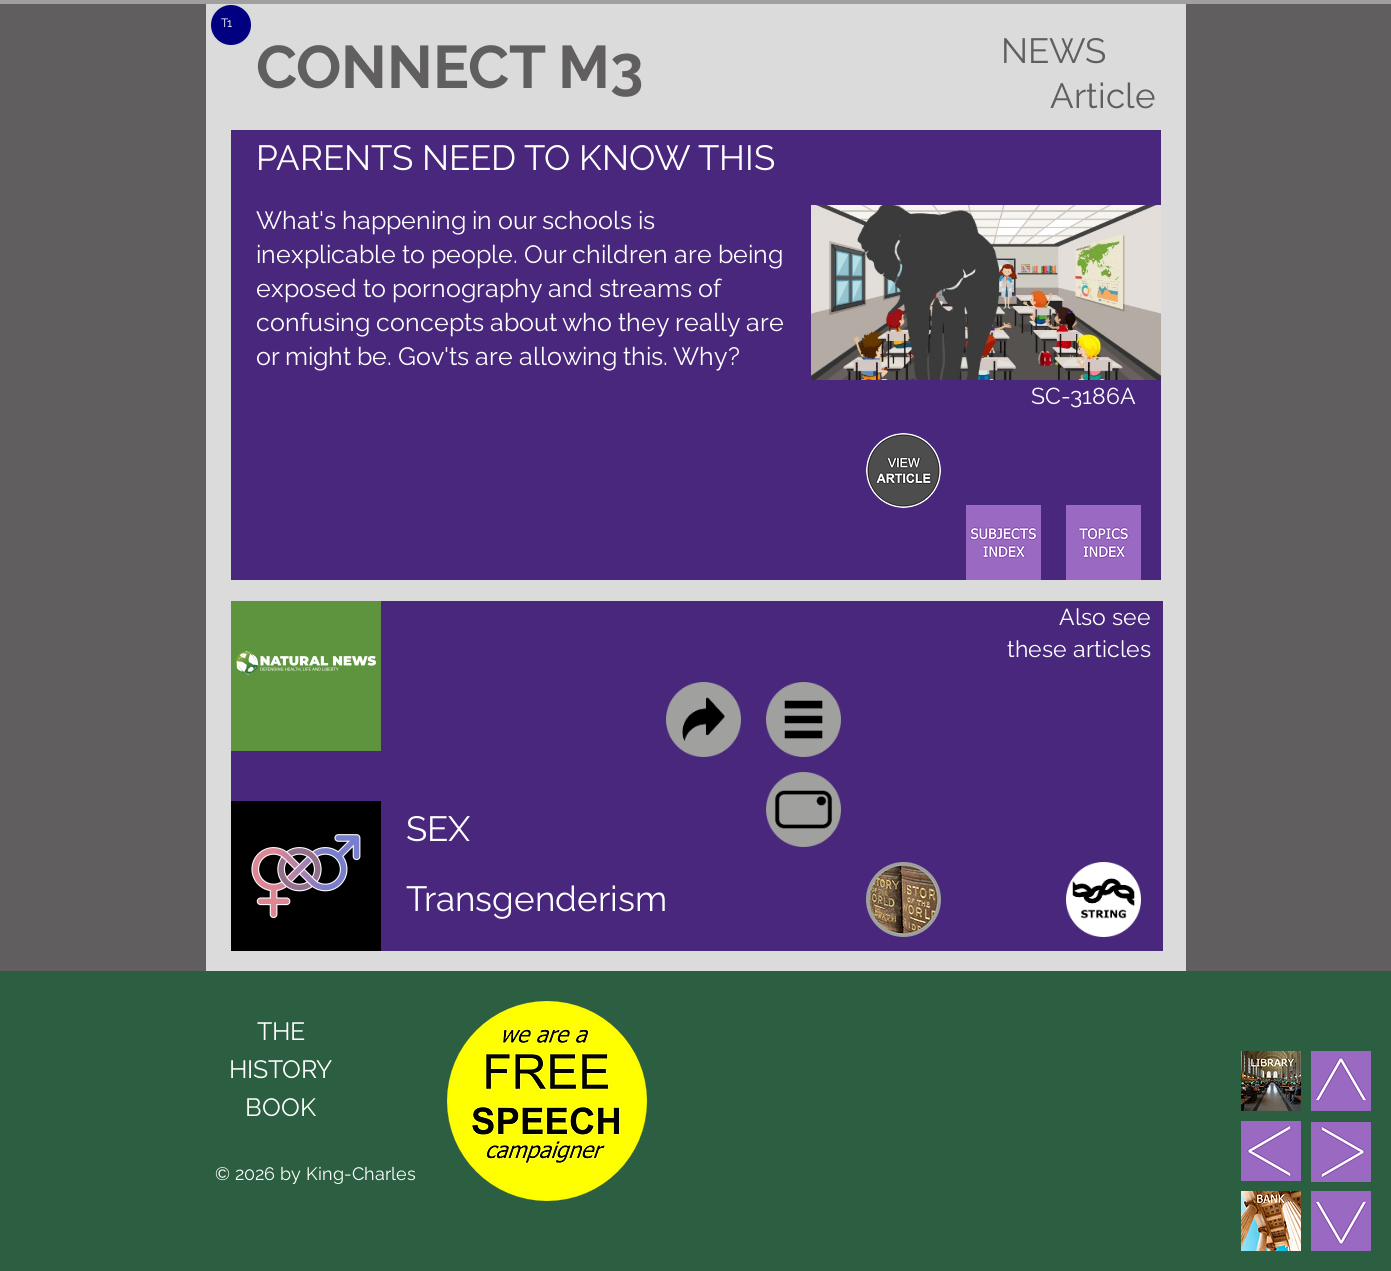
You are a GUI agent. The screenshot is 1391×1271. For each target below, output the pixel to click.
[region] (903, 470)
